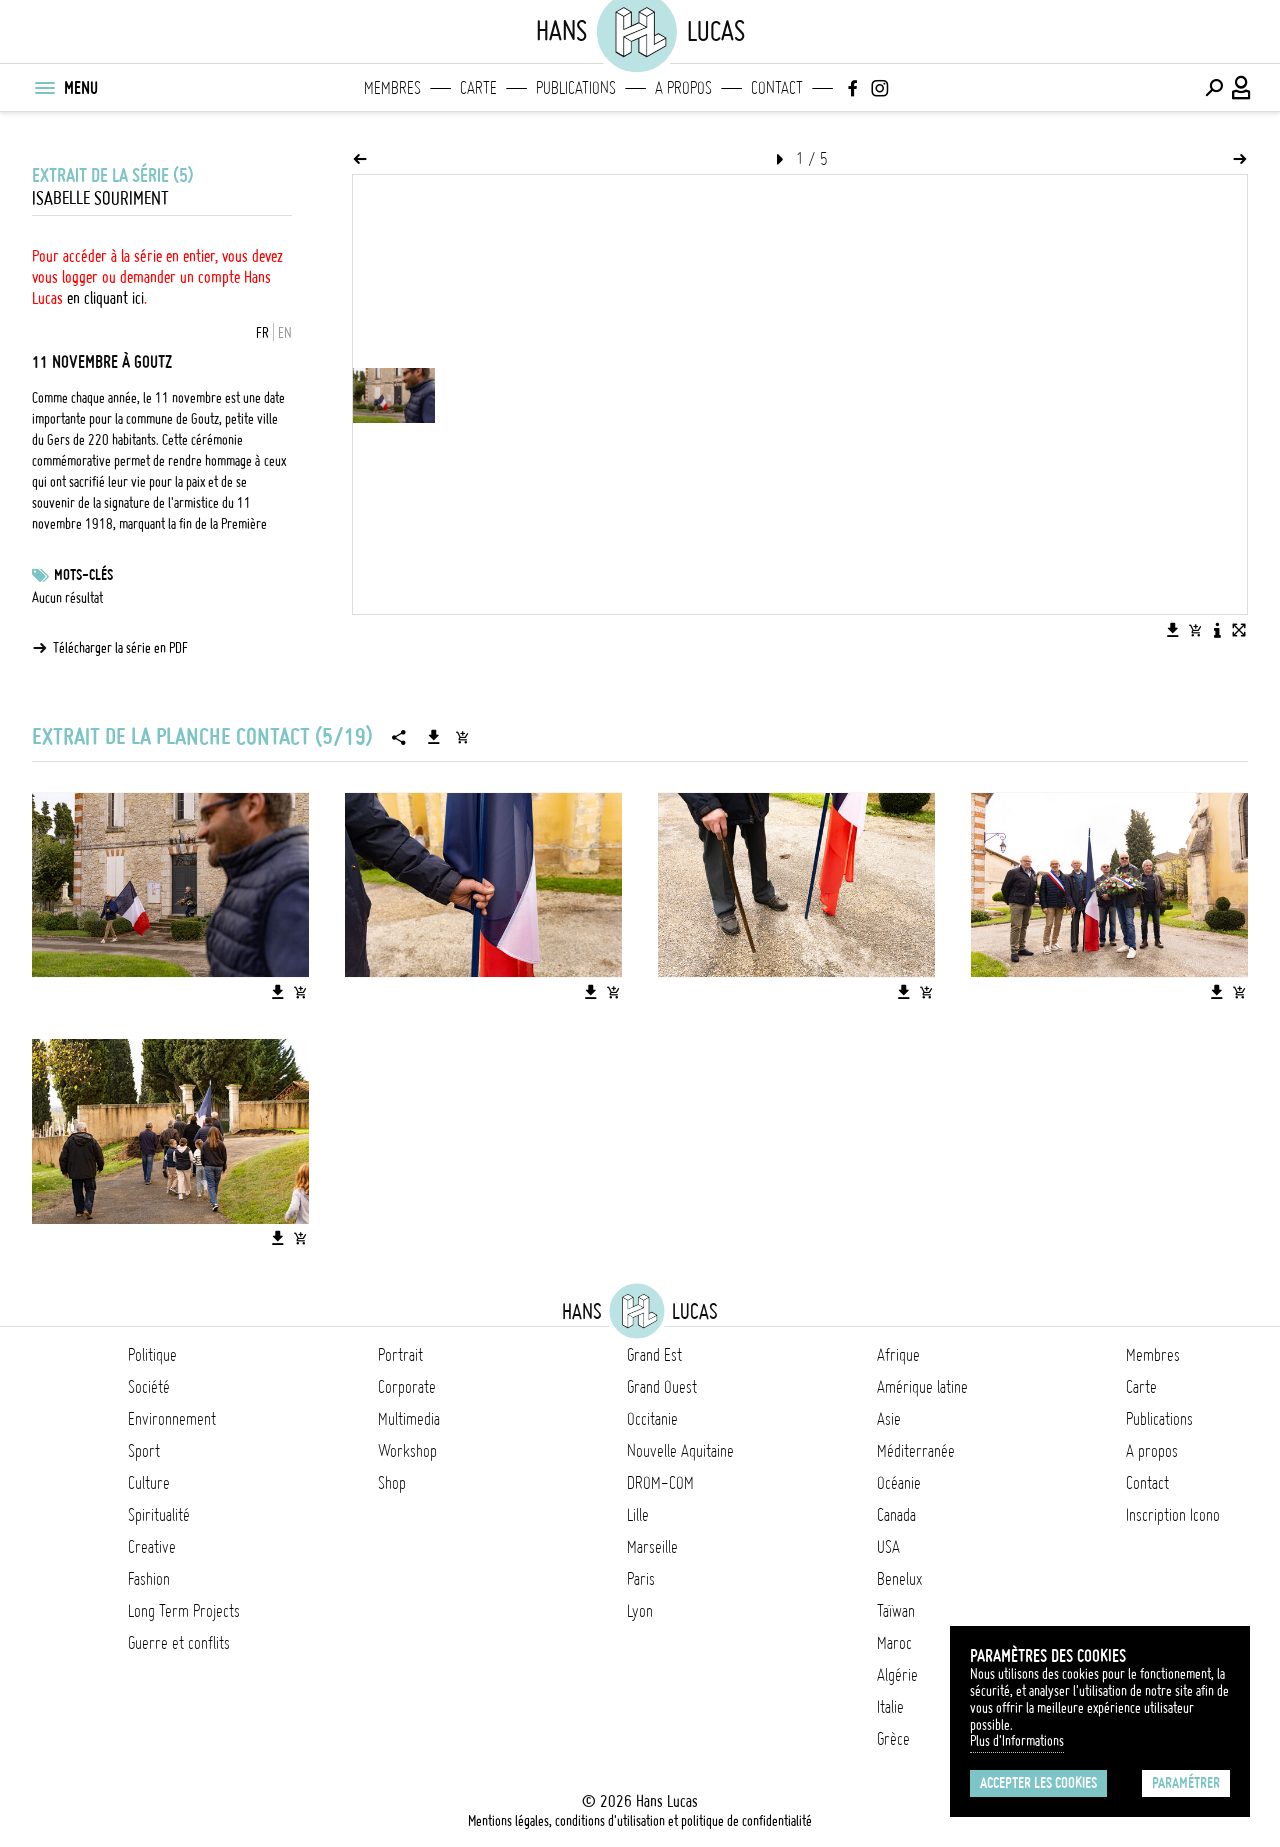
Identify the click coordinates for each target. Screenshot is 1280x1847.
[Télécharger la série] (434, 737)
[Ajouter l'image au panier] (1195, 630)
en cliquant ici (105, 298)
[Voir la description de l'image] (1217, 630)
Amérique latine (922, 1387)
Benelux (899, 1579)
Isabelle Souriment (100, 198)
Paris (641, 1579)
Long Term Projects (184, 1611)
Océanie (899, 1483)
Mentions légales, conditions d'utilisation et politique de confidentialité (640, 1821)
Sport (144, 1451)
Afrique (898, 1355)
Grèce (893, 1739)
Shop (392, 1483)
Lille (638, 1515)
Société (149, 1387)
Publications (576, 88)
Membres (392, 88)
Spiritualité (159, 1515)
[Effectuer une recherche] (1214, 88)
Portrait (400, 1355)
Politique (152, 1355)
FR (262, 333)
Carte (478, 88)
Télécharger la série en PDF (120, 648)
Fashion (149, 1579)
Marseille (652, 1547)
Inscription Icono (1173, 1515)
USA (888, 1547)
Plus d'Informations (1017, 1741)
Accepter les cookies (1038, 1783)
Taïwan (896, 1611)
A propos (683, 88)
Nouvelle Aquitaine (680, 1451)
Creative (152, 1547)
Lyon (640, 1611)
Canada (896, 1515)
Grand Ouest (662, 1387)
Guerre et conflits (179, 1643)
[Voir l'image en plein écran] (1239, 630)
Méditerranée (916, 1451)
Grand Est (654, 1355)
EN (285, 333)
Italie (890, 1707)
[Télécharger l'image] (1173, 630)
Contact (777, 88)
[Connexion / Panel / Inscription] (1242, 88)
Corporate (407, 1387)
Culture (149, 1483)
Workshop (407, 1451)
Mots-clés (83, 575)
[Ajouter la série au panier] (462, 737)
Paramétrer (1186, 1783)
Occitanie (652, 1419)
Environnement (172, 1419)
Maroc (894, 1643)
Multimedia (409, 1419)
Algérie (897, 1675)
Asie (889, 1419)
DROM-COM (660, 1483)
